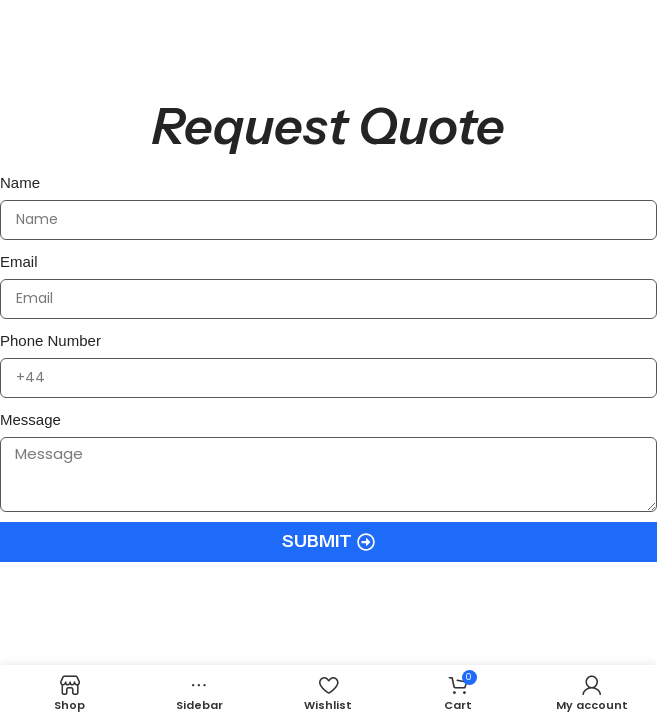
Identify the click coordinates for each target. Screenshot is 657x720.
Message (30, 419)
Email (19, 261)
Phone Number (50, 340)
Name (20, 182)
